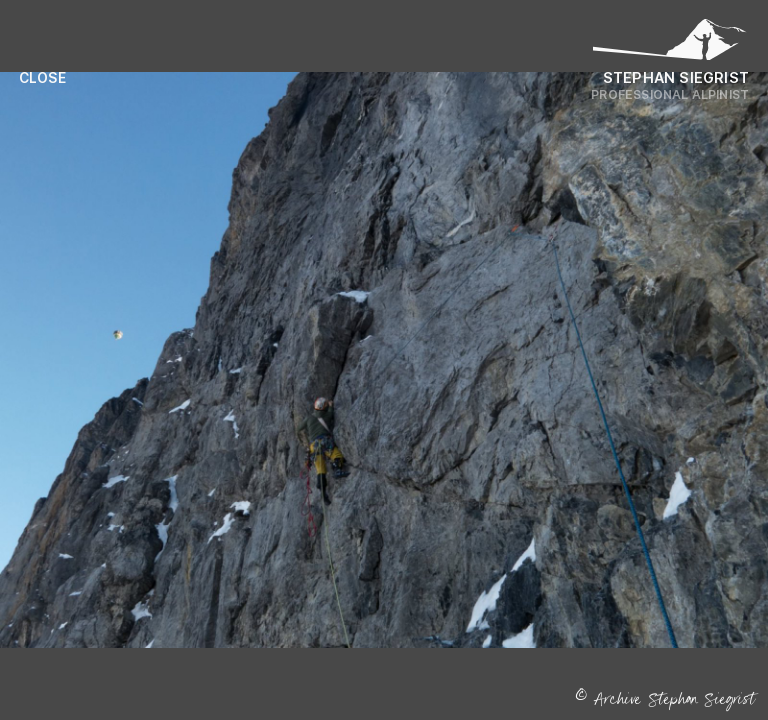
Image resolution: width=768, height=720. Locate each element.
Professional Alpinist (670, 94)
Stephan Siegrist (676, 77)
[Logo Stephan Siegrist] (670, 44)
